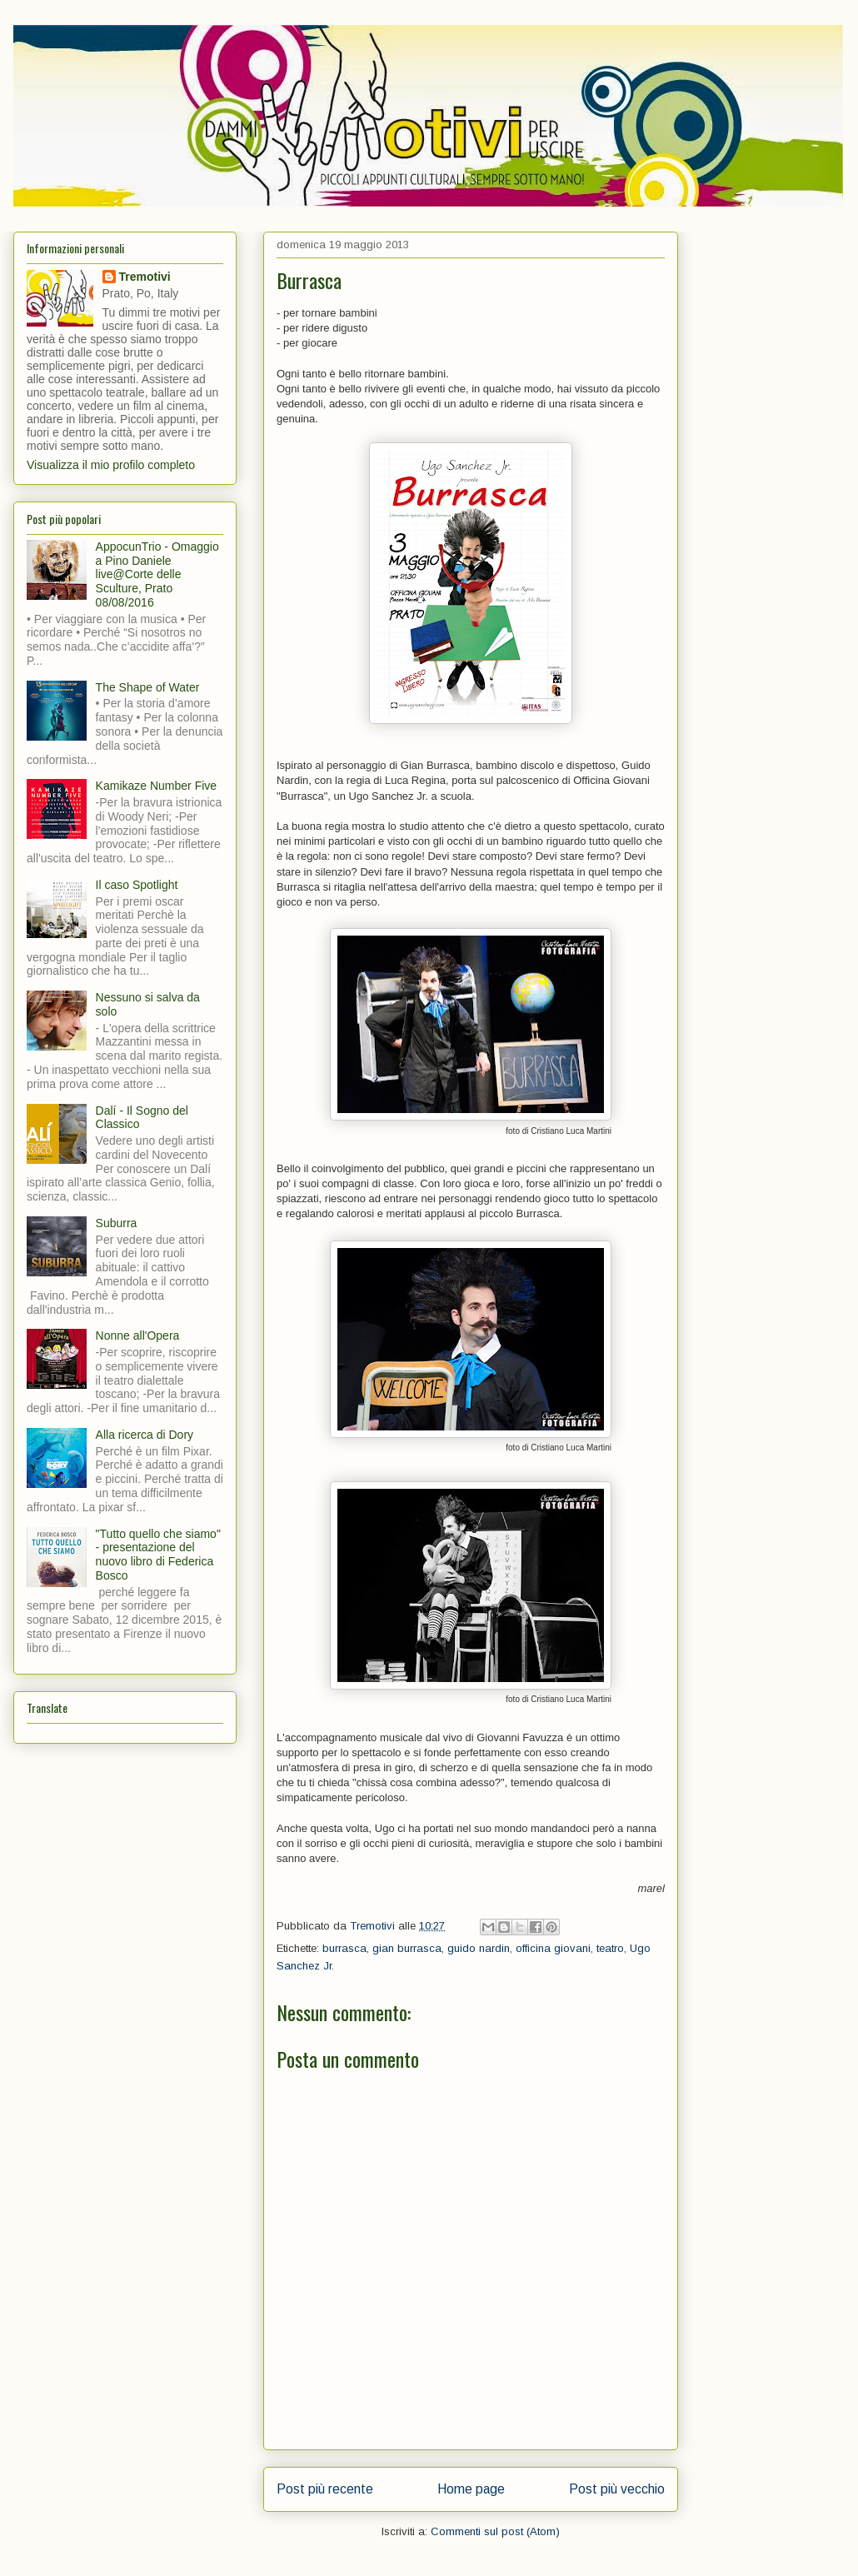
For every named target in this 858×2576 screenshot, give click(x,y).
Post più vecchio (617, 2489)
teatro (610, 1948)
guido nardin (478, 1948)
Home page (471, 2489)
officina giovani (553, 1948)
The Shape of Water (148, 687)
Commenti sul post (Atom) (495, 2531)
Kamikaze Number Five (156, 785)
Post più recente (325, 2489)
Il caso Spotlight (137, 884)
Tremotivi (145, 276)
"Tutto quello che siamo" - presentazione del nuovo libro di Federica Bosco (158, 1554)
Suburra (116, 1223)
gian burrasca (406, 1948)
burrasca (344, 1948)
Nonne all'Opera (138, 1335)
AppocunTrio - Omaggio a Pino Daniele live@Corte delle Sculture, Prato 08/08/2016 (157, 574)
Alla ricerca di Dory (144, 1434)
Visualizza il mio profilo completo (111, 465)
